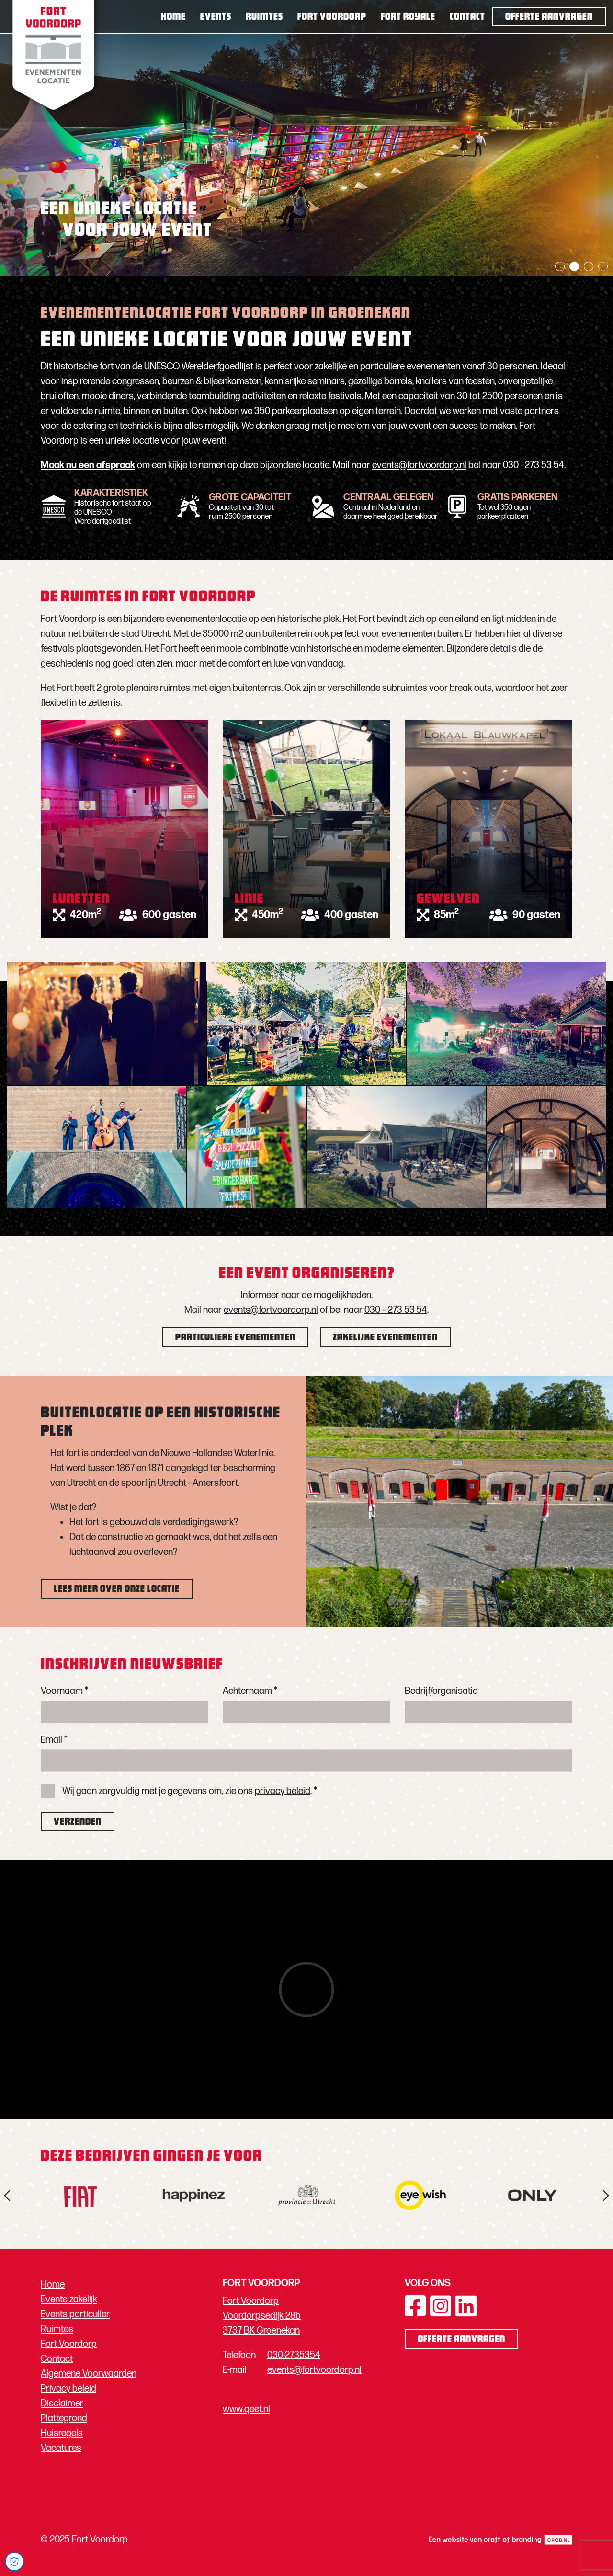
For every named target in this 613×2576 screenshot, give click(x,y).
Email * (54, 1740)
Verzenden (78, 1822)
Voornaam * (64, 1691)
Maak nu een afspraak (88, 465)
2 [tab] (574, 266)
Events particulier (75, 2314)
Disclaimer (62, 2403)
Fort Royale (408, 17)
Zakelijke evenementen (385, 1338)
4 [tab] (603, 266)
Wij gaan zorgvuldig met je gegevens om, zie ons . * (189, 1791)
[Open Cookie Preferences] (14, 2561)
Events (215, 17)
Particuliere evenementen (235, 1338)
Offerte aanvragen (549, 17)
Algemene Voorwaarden (88, 2374)
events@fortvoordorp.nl (419, 465)
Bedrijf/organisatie (441, 1691)
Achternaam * (250, 1691)
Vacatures (61, 2448)
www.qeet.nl (246, 2409)
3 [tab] (588, 266)
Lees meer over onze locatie (117, 1589)
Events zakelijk (69, 2299)
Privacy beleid (68, 2388)
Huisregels (62, 2433)
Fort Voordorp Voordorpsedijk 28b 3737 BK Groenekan (262, 2315)
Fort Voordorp (331, 17)
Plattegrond (64, 2418)
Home (173, 17)
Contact (467, 17)
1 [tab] (560, 266)
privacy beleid (282, 1791)
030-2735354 (293, 2355)
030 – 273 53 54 (395, 1310)
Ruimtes (264, 17)
